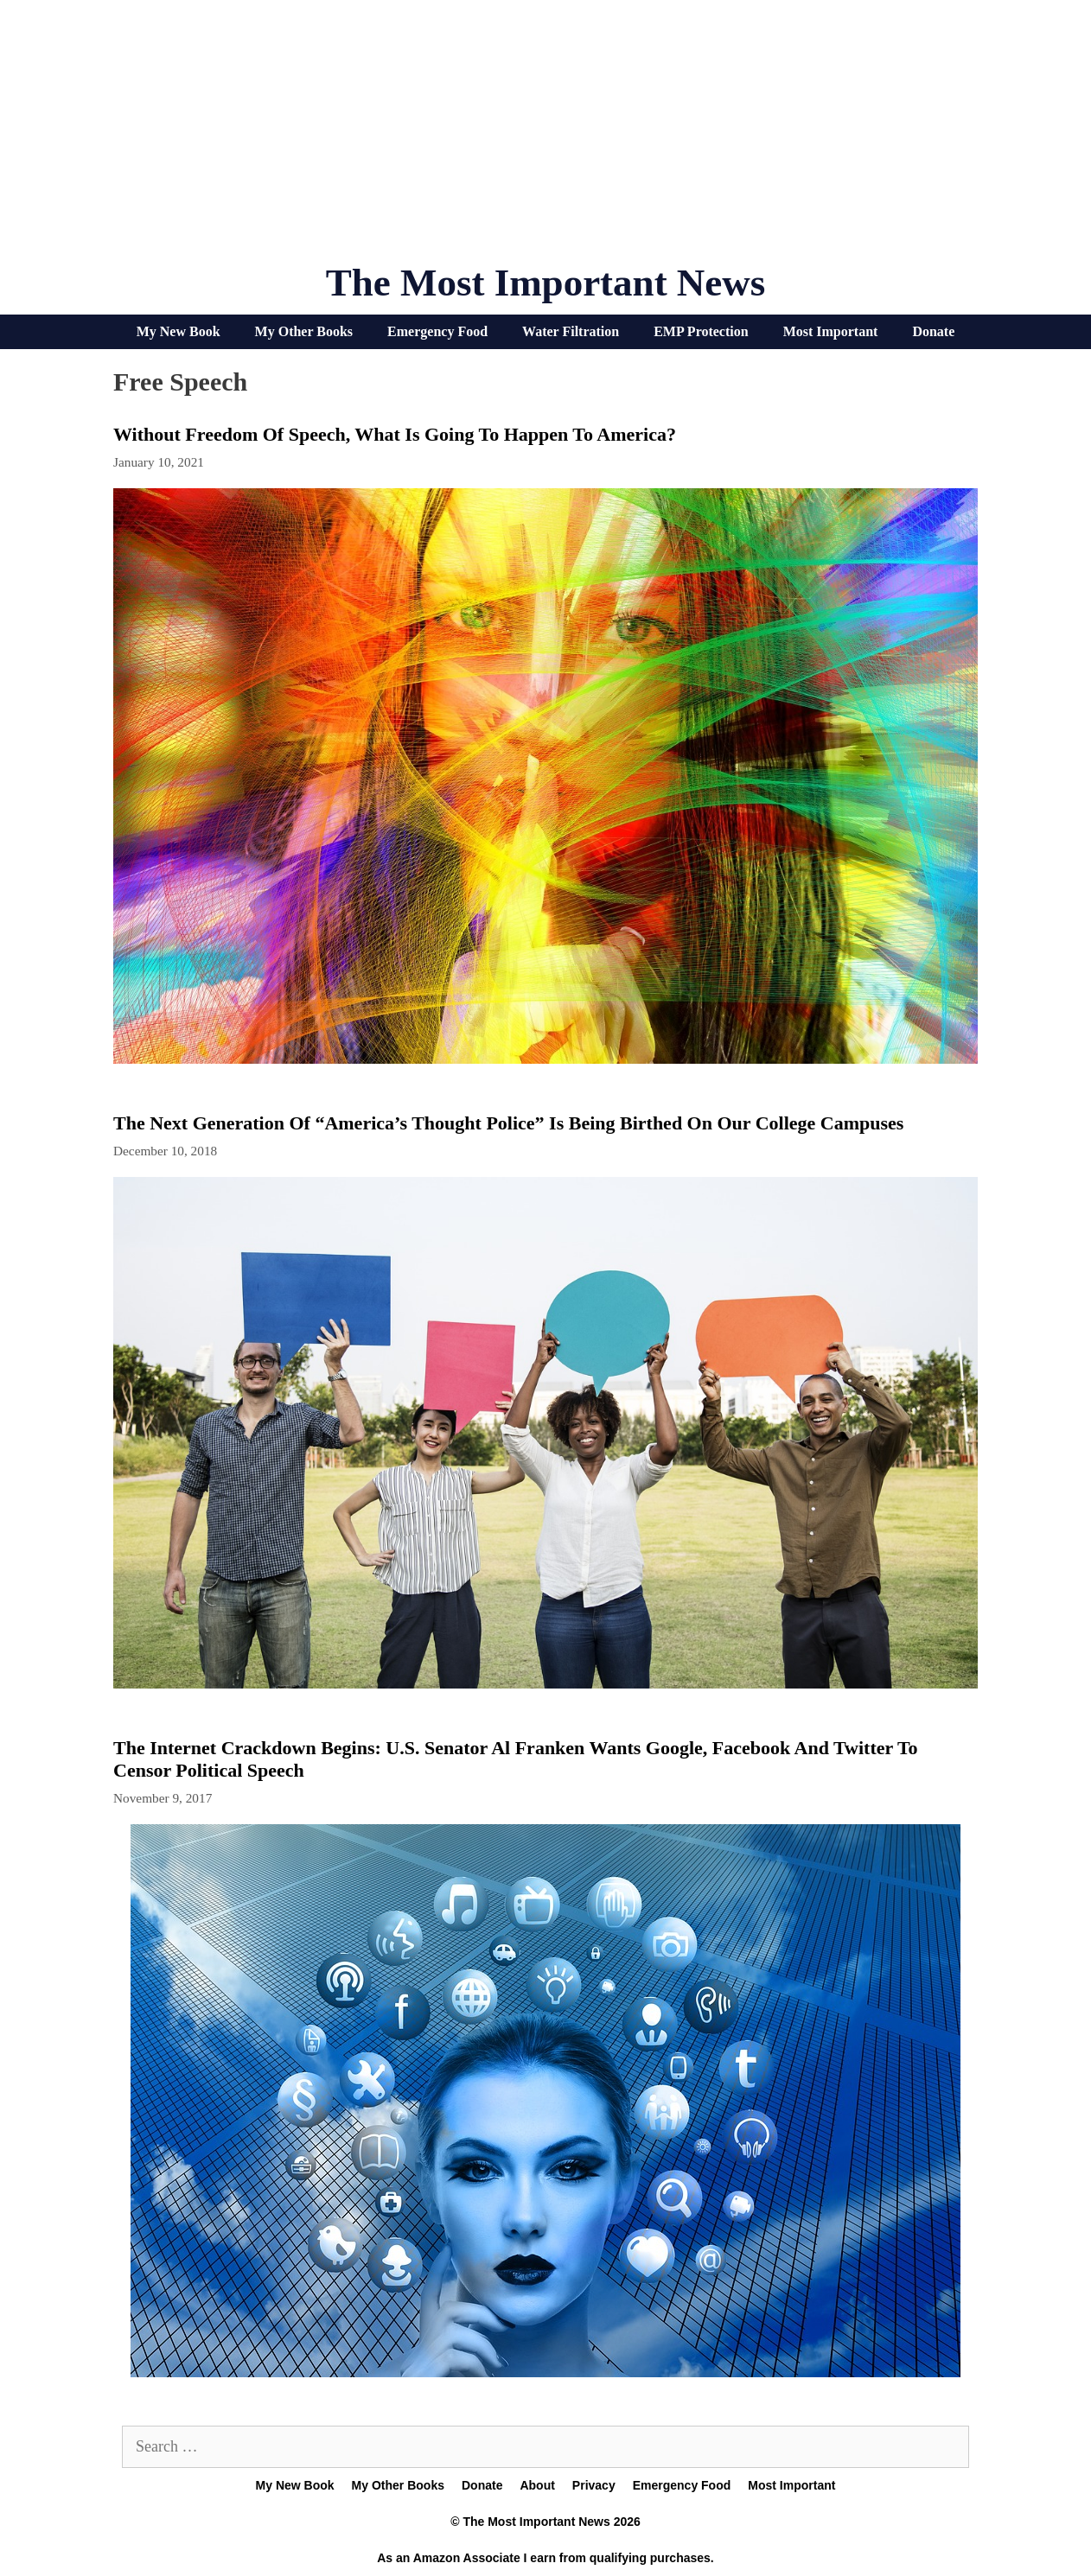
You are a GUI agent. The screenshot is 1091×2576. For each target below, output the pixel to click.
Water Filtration (570, 331)
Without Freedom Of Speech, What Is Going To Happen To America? (394, 434)
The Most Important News (546, 282)
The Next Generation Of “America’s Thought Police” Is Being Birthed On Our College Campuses (508, 1123)
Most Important (830, 331)
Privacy (594, 2485)
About (537, 2485)
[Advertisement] (545, 138)
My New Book (178, 331)
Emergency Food (437, 331)
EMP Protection (701, 331)
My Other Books (304, 331)
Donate (933, 331)
